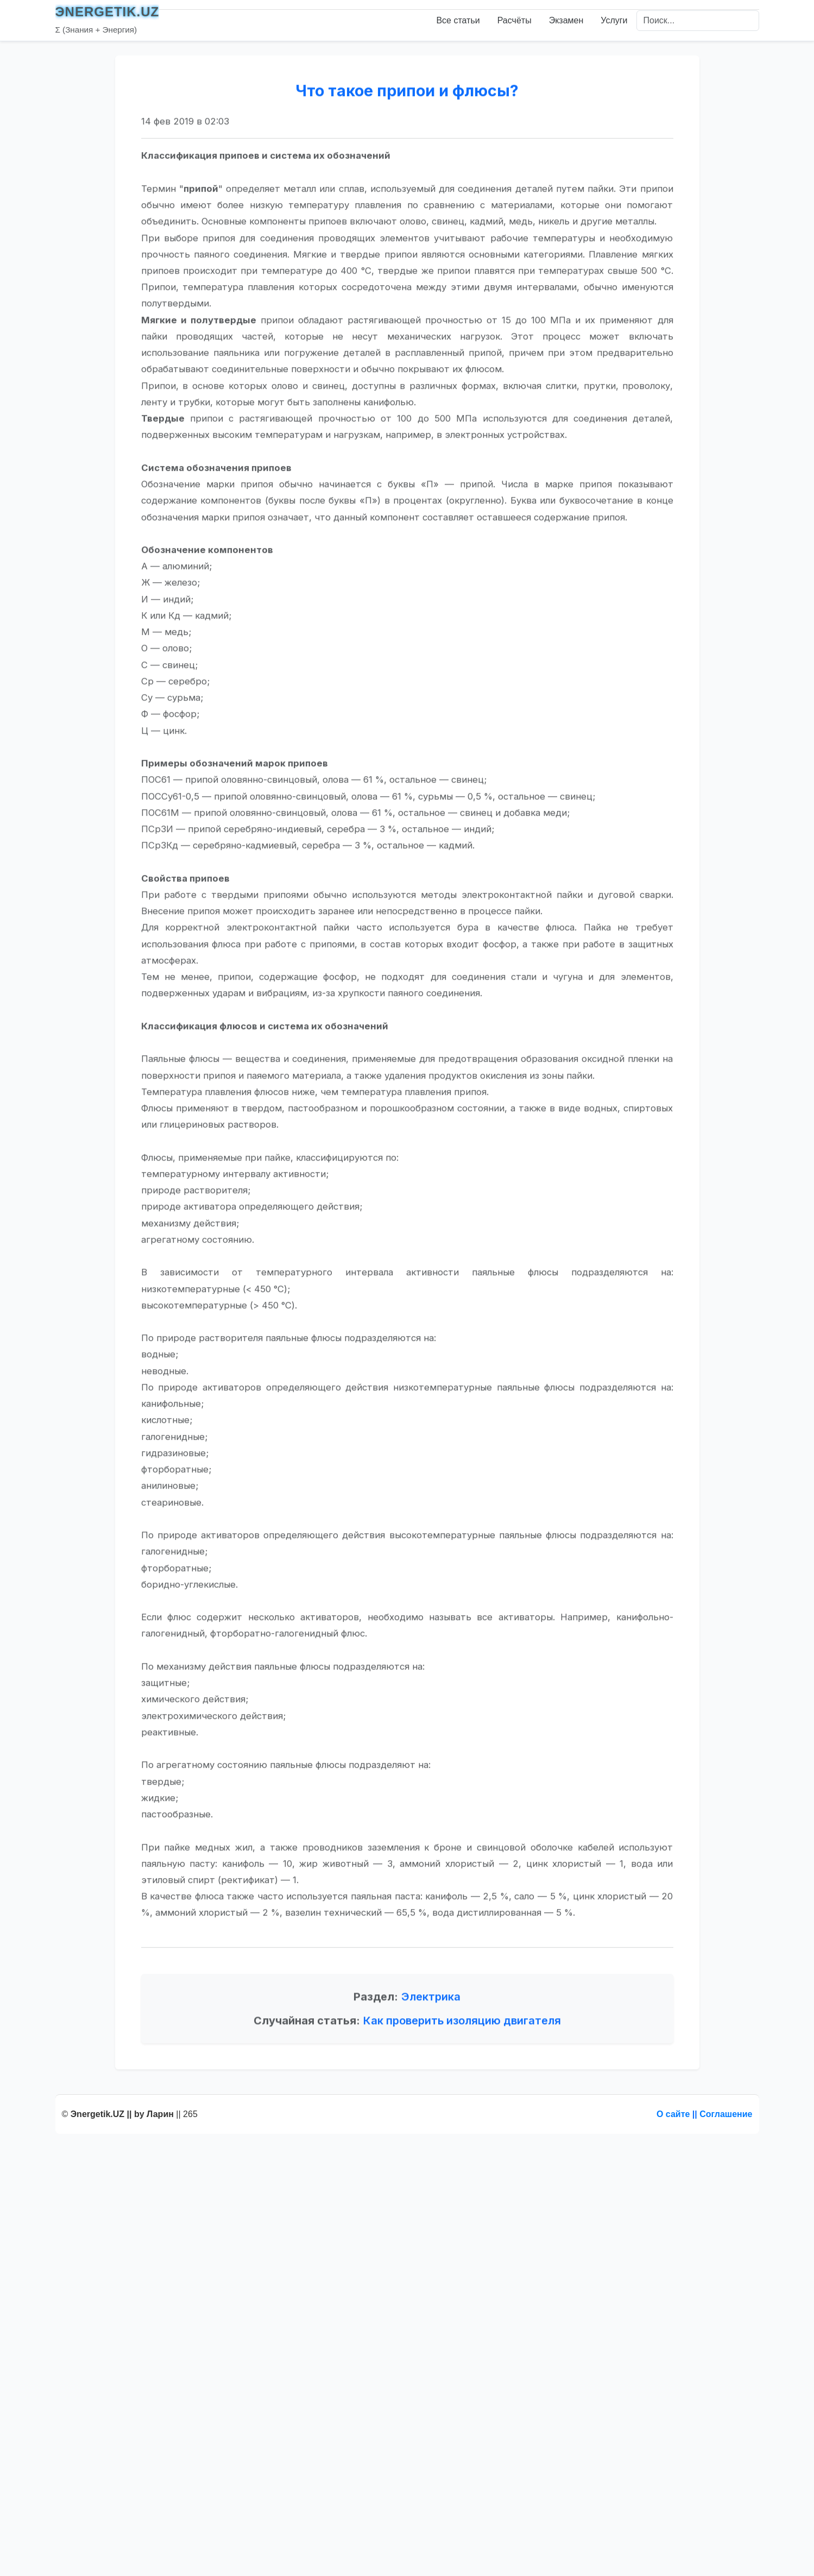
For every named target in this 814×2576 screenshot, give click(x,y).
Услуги (614, 20)
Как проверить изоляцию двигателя (462, 2069)
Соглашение (725, 2114)
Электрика (430, 2045)
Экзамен (566, 20)
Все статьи (457, 20)
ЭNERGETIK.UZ (107, 11)
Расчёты (514, 20)
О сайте (673, 2114)
